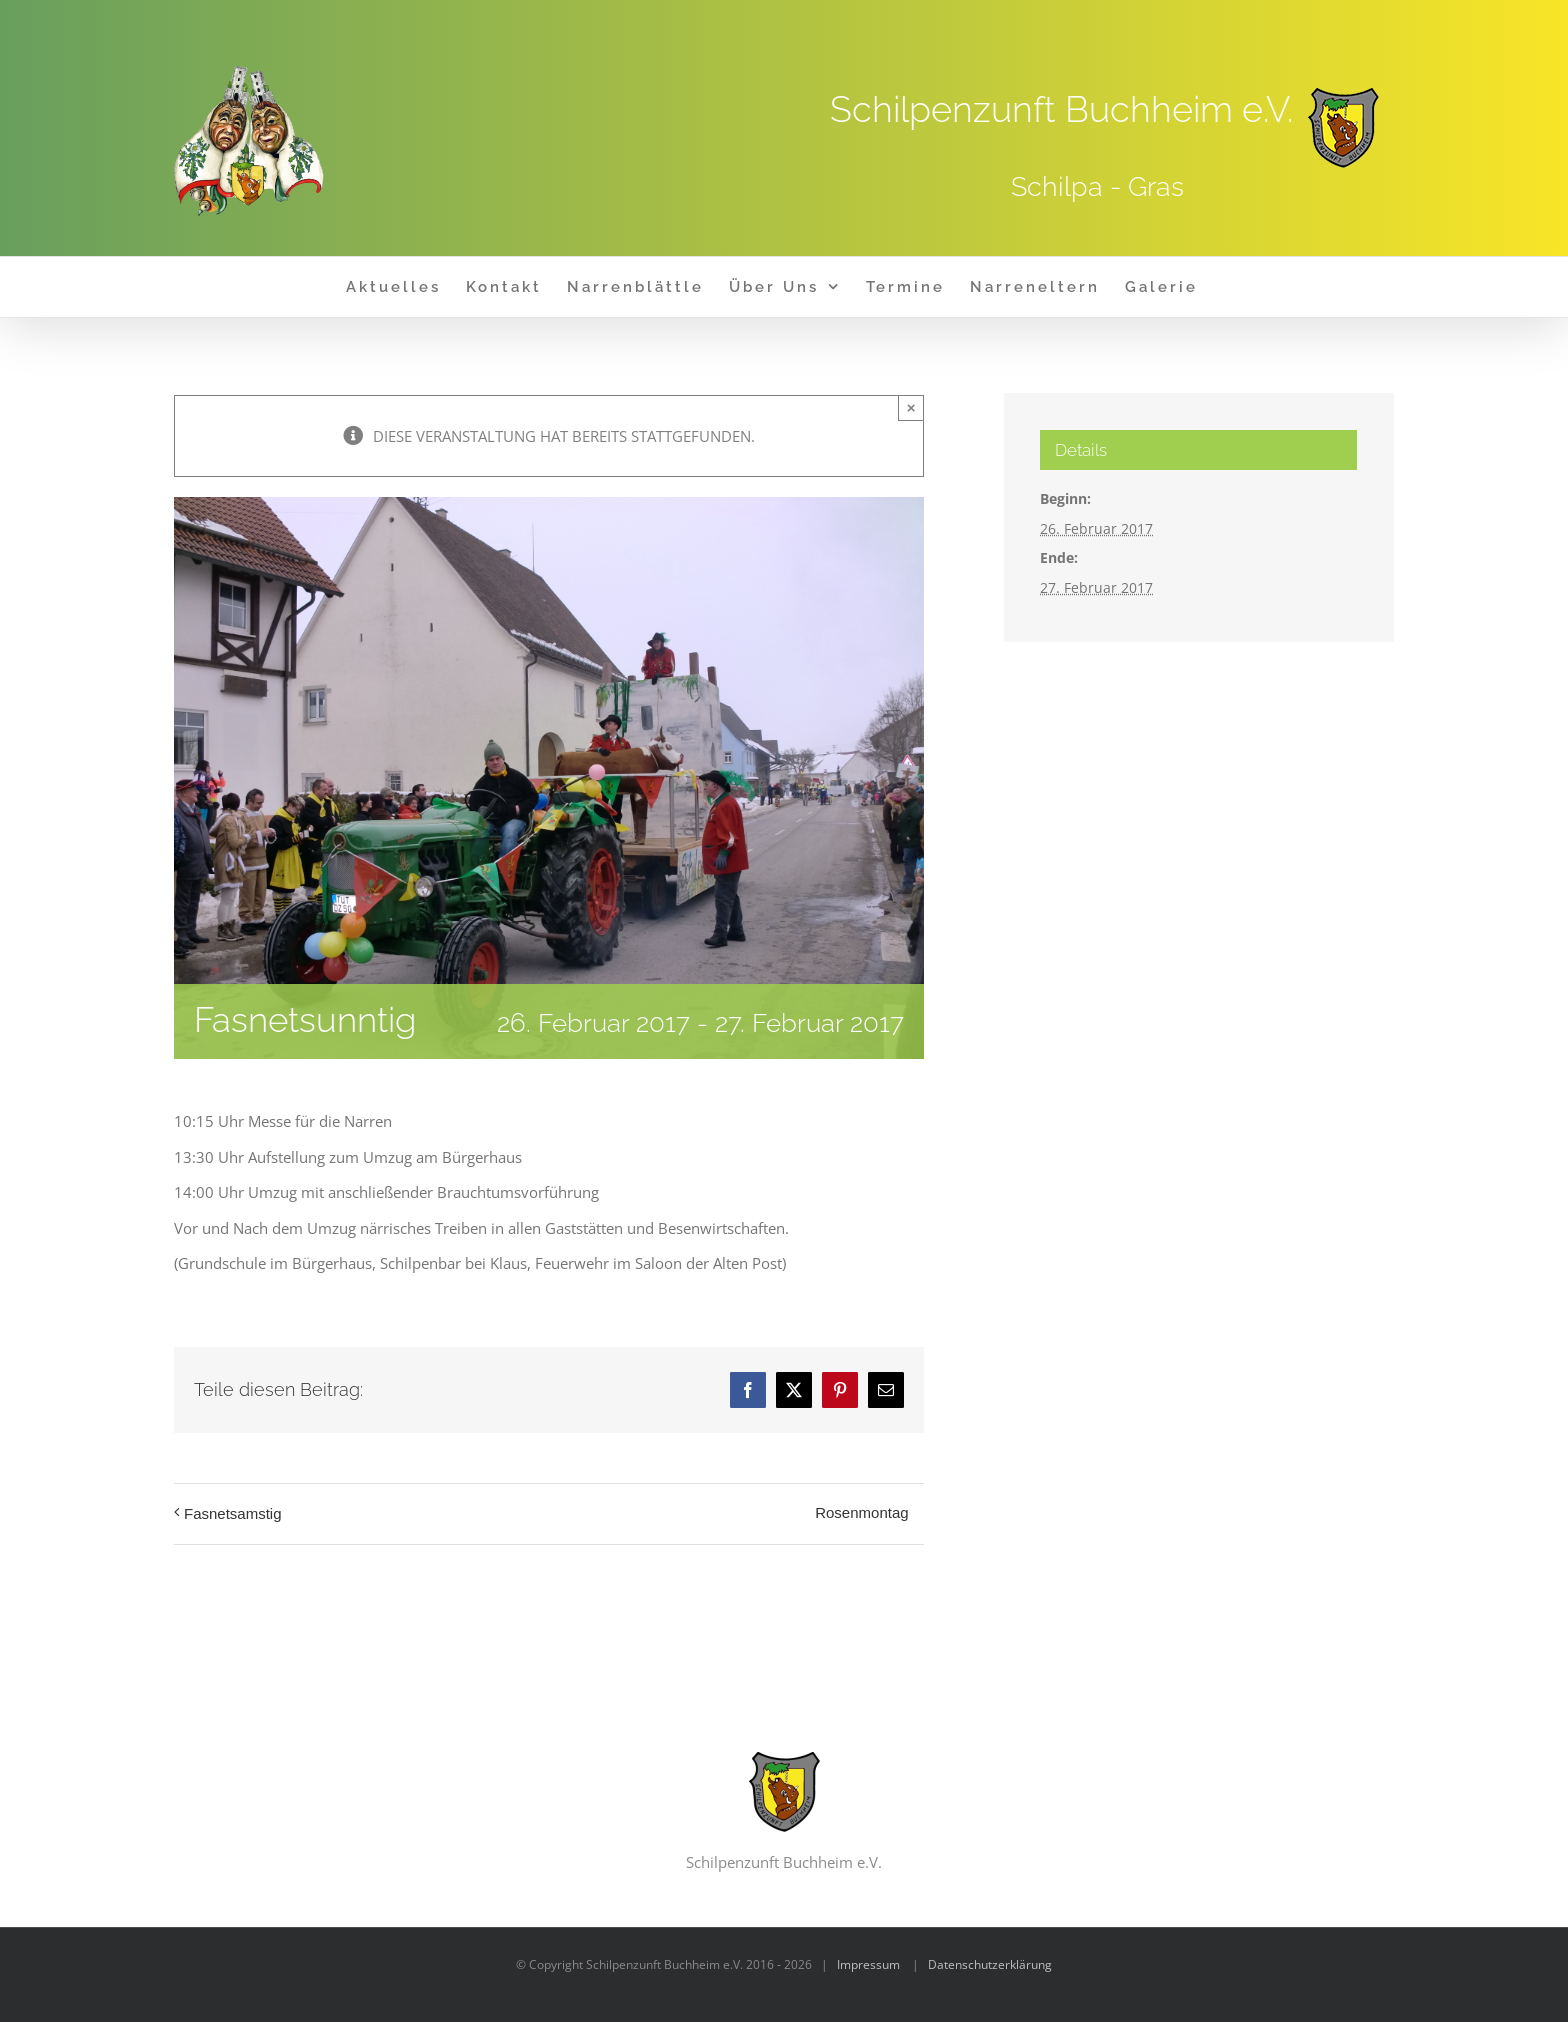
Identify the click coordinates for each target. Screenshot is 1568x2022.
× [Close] (911, 407)
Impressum (868, 1964)
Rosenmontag (861, 1512)
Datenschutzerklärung (990, 1964)
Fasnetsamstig (233, 1513)
